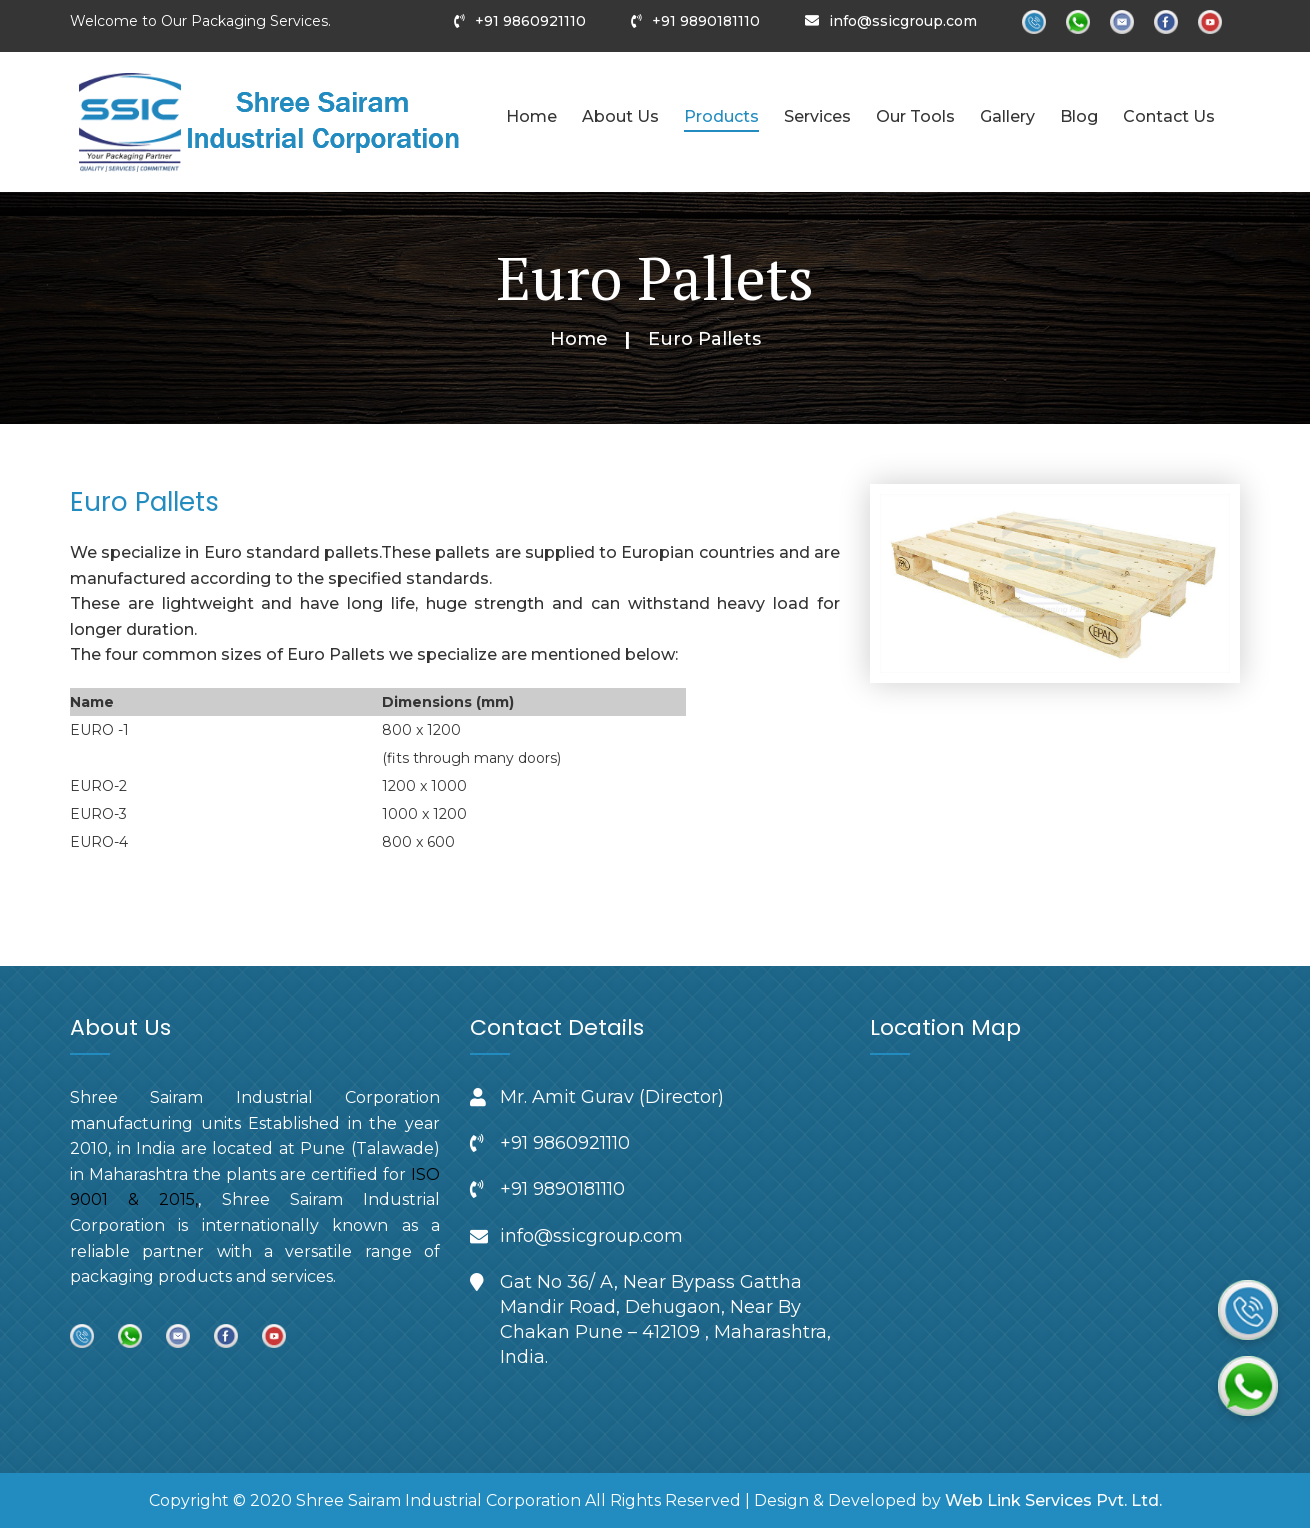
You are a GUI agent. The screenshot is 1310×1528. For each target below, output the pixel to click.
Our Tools (915, 116)
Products (721, 116)
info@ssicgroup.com (903, 21)
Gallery (1007, 116)
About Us (620, 116)
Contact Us (1169, 116)
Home (531, 116)
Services (817, 116)
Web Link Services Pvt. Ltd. (1053, 1500)
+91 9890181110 (706, 21)
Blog (1079, 116)
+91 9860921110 (530, 21)
